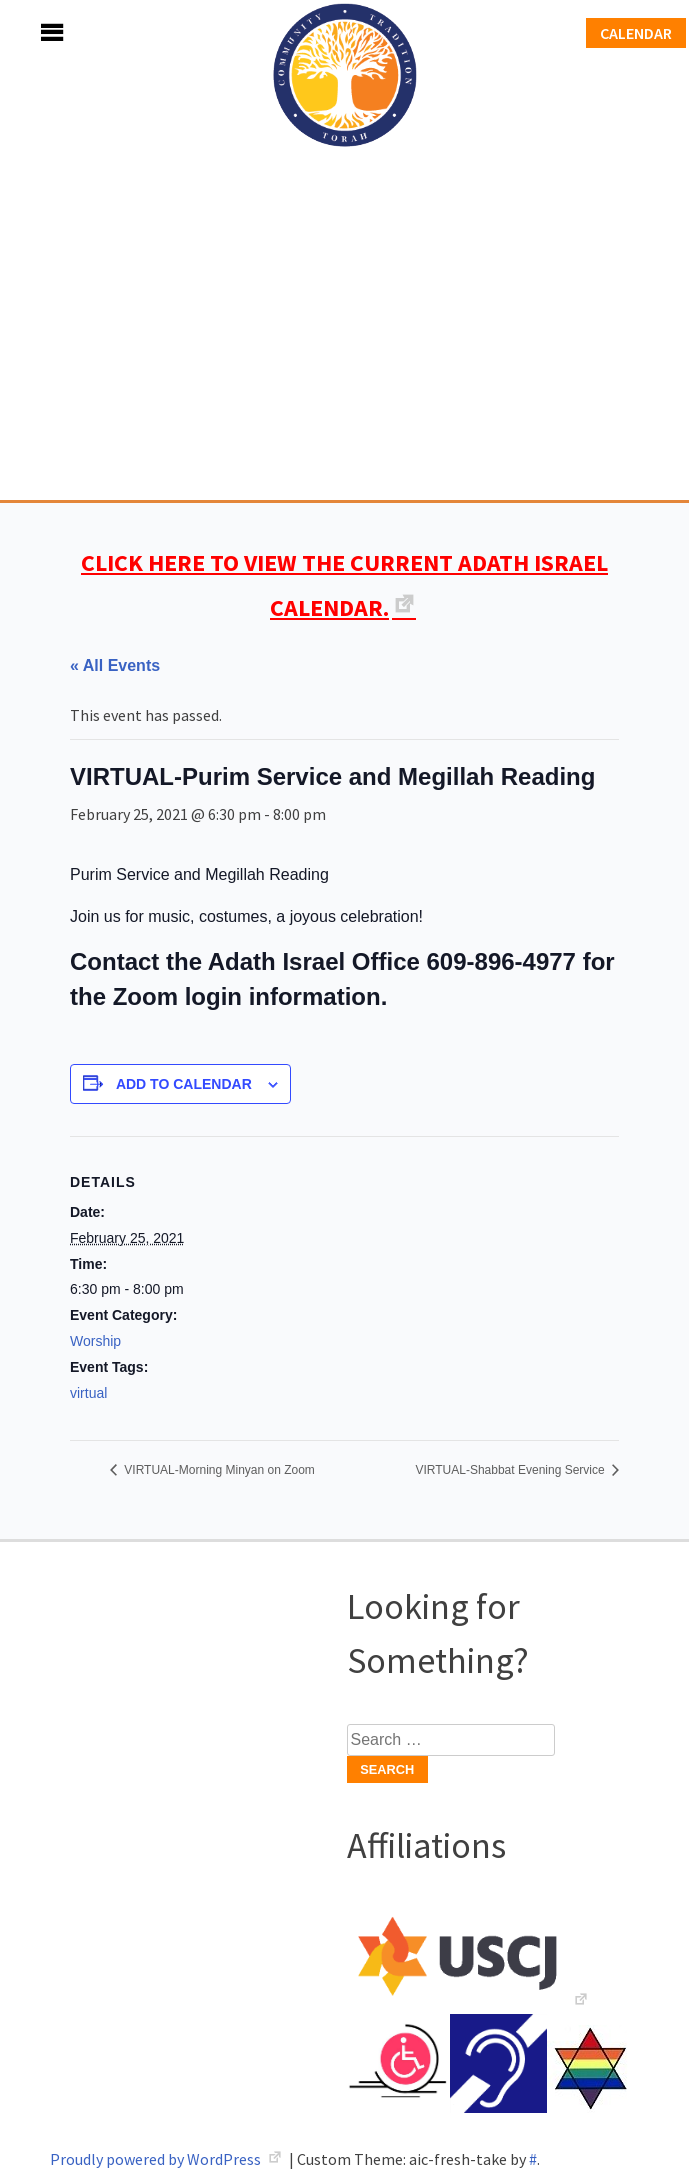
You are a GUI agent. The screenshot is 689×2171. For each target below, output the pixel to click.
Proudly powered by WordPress (157, 2159)
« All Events (115, 665)
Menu (30, 32)
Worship (95, 1341)
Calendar (636, 33)
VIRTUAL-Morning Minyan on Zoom (218, 1470)
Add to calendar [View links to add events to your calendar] (184, 1084)
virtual (88, 1393)
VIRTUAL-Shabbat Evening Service (511, 1470)
